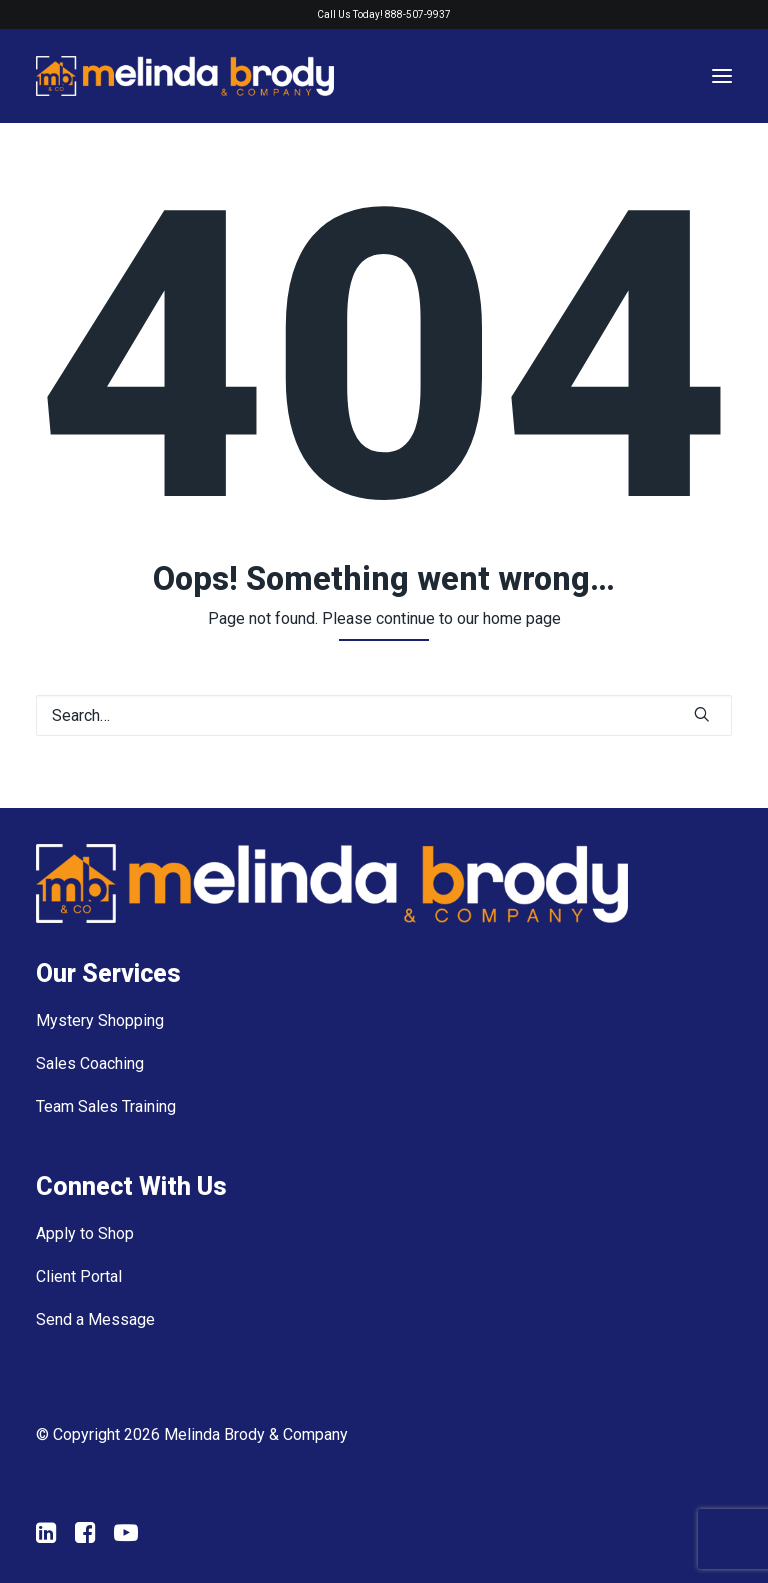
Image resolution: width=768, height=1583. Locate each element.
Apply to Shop (85, 1233)
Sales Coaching (90, 1063)
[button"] (46, 1537)
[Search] (384, 715)
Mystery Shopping (100, 1020)
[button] (702, 714)
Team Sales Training (106, 1106)
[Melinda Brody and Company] (185, 76)
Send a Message (95, 1319)
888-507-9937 (418, 14)
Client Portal (79, 1276)
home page (522, 618)
